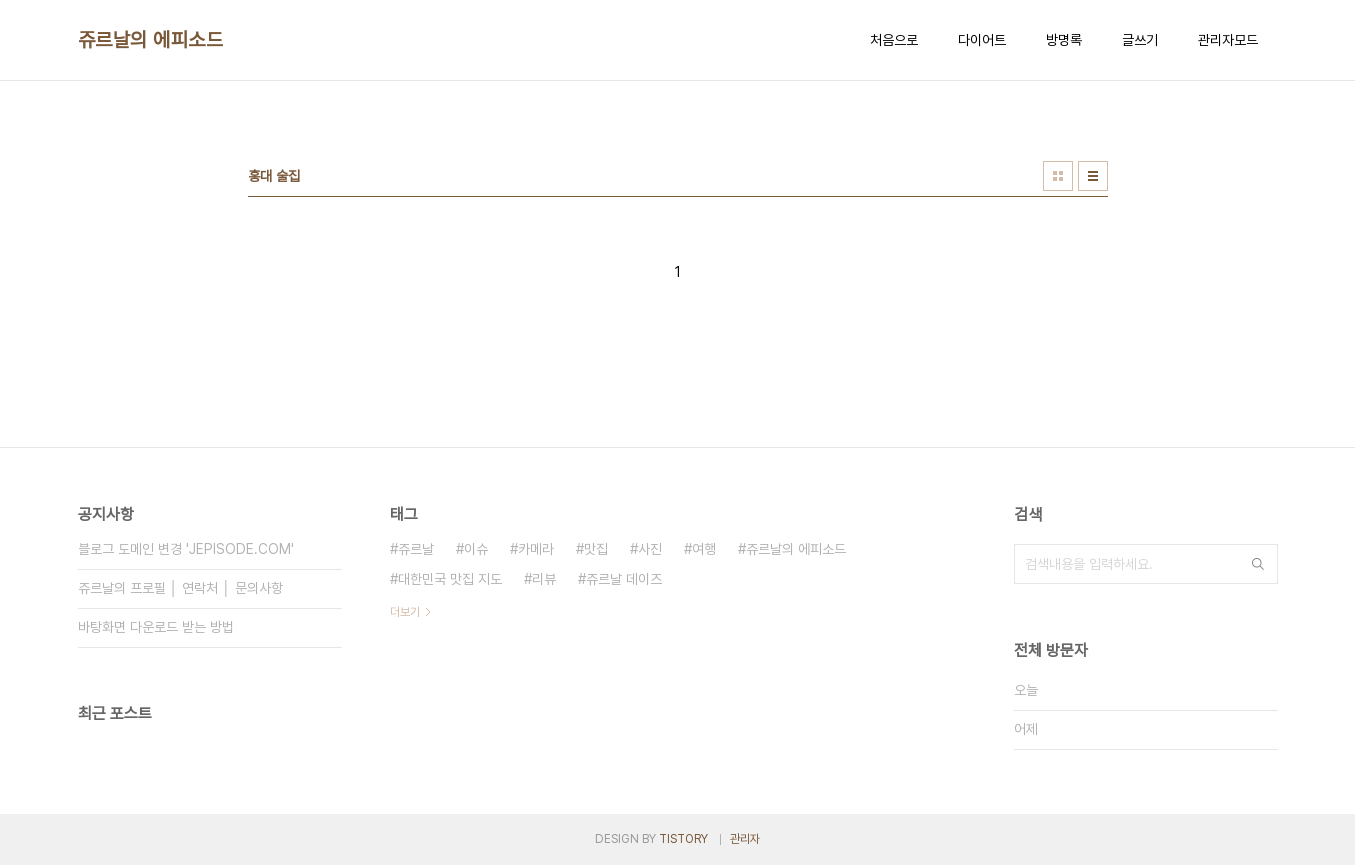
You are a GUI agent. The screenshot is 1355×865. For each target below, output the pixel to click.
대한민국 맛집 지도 (450, 579)
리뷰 (544, 579)
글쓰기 (1140, 40)
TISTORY (683, 839)
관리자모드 (1228, 40)
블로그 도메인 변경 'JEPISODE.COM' (186, 549)
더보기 (405, 612)
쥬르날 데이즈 (624, 579)
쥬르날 (416, 549)
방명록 (1064, 40)
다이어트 (982, 40)
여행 (704, 549)
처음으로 (894, 40)
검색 (1258, 564)
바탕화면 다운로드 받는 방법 (156, 627)
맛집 (596, 549)
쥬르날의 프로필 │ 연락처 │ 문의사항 (181, 588)
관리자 (745, 839)
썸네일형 (1058, 176)
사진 (650, 549)
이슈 (476, 549)
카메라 (536, 549)
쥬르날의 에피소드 (151, 40)
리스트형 (1093, 176)
